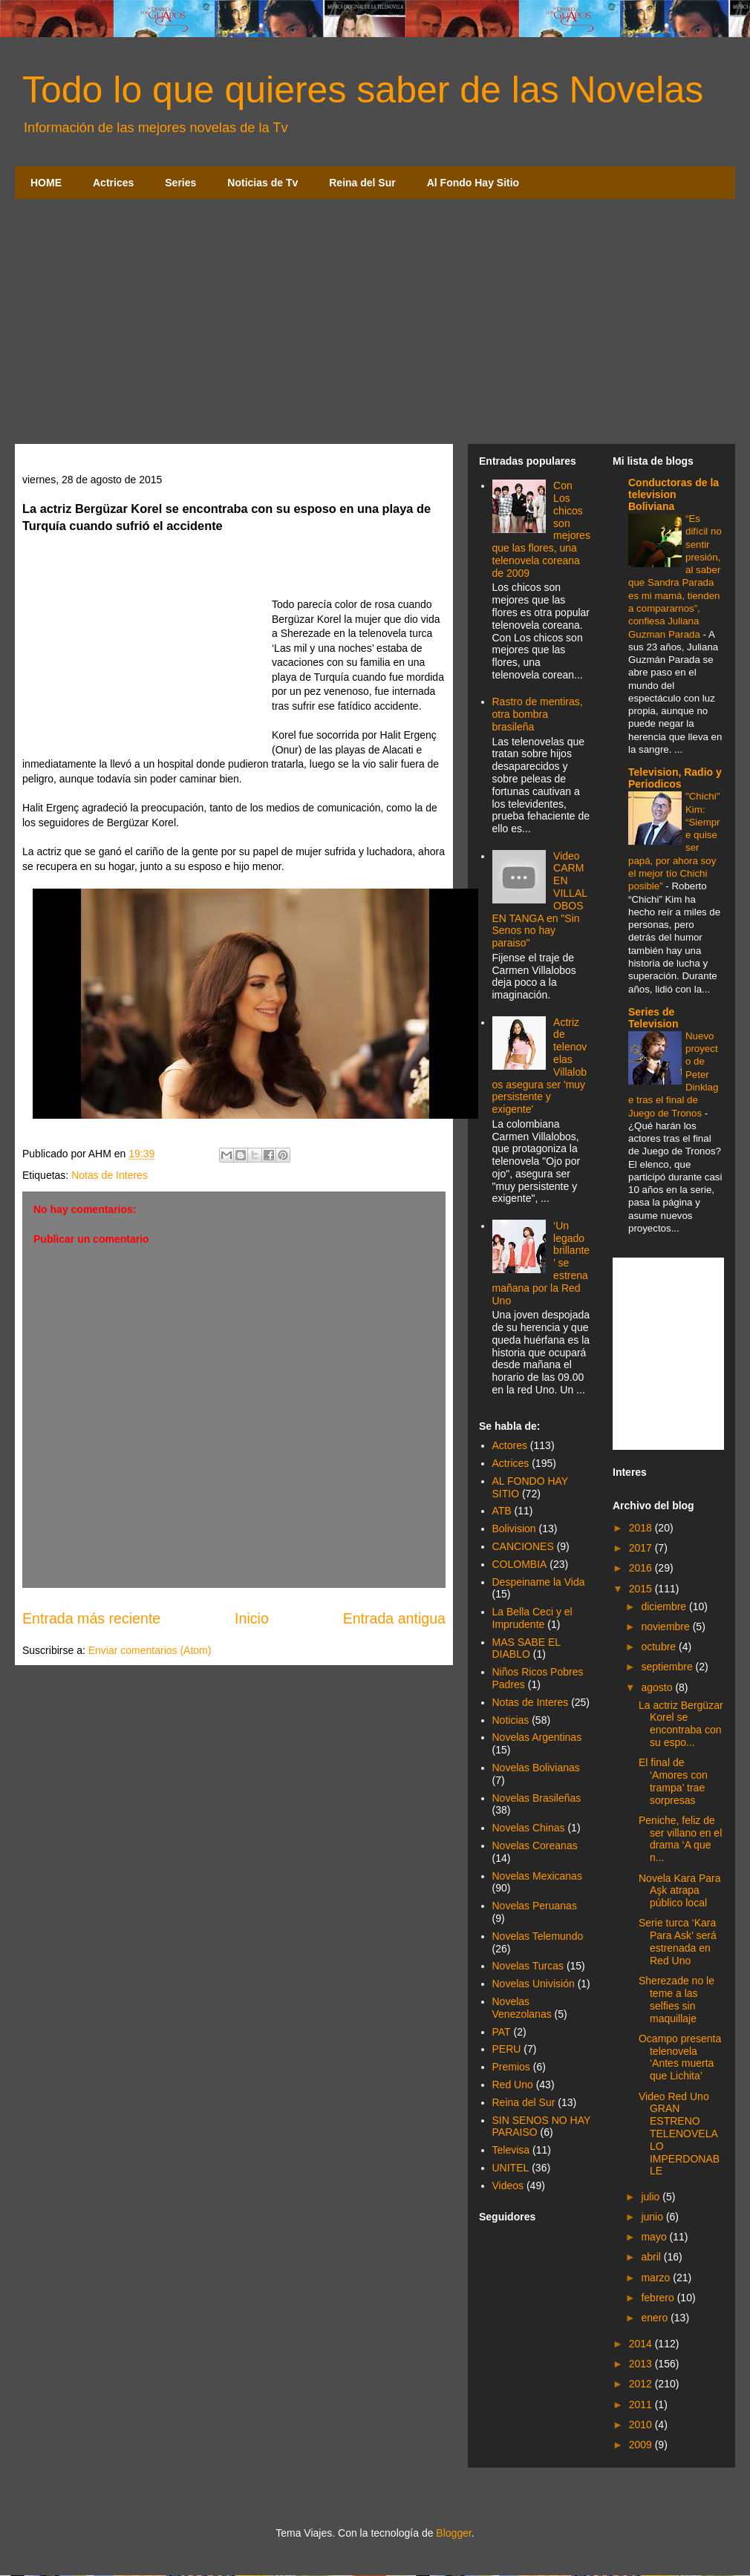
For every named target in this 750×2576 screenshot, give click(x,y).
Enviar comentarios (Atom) (150, 1650)
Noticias (510, 1720)
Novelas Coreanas (535, 1845)
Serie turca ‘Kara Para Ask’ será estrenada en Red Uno (678, 1941)
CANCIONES (523, 1546)
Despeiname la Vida (538, 1582)
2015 (642, 1589)
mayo (655, 2237)
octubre (660, 1647)
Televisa (511, 2150)
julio (651, 2197)
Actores (509, 1445)
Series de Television (653, 1018)
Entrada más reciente (91, 1618)
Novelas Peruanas (534, 1906)
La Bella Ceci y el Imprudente (532, 1618)
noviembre (666, 1626)
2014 (642, 2344)
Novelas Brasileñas (536, 1798)
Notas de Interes (109, 1175)
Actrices (113, 183)
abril (652, 2257)
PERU (506, 2049)
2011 (642, 2404)
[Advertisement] (375, 325)
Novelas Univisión (533, 1984)
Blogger (453, 2533)
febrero (658, 2298)
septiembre (668, 1667)
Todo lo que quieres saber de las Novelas (362, 90)
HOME (46, 183)
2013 (642, 2364)
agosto (658, 1687)
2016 (642, 1568)
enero (656, 2318)
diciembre (665, 1606)
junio (653, 2217)
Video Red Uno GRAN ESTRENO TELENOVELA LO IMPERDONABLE (679, 2133)
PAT (501, 2032)
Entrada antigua (394, 1618)
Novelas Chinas (528, 1828)
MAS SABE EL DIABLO (526, 1648)
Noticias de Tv (262, 183)
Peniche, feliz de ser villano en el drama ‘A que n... (680, 1838)
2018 (642, 1528)
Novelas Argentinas (537, 1737)
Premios (511, 2067)
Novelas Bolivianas (536, 1768)
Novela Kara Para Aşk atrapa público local (680, 1890)
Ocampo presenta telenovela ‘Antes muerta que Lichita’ (680, 2057)
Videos (508, 2185)
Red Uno (512, 2084)
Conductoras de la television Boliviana (673, 494)
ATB (502, 1511)
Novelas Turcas (528, 1966)
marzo (657, 2278)
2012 (642, 2384)
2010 (642, 2424)
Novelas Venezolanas (522, 2007)
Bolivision (514, 1528)
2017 (642, 1548)
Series (180, 183)
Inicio (252, 1618)
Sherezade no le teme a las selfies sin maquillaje (676, 1999)
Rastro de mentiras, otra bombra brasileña (537, 714)
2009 (642, 2445)
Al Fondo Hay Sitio (473, 183)
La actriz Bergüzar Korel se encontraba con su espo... (681, 1723)
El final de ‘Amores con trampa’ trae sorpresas (673, 1780)
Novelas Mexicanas (537, 1876)
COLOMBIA (519, 1564)
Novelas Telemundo (538, 1936)
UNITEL (510, 2168)
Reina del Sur (362, 183)
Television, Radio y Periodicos (675, 778)
